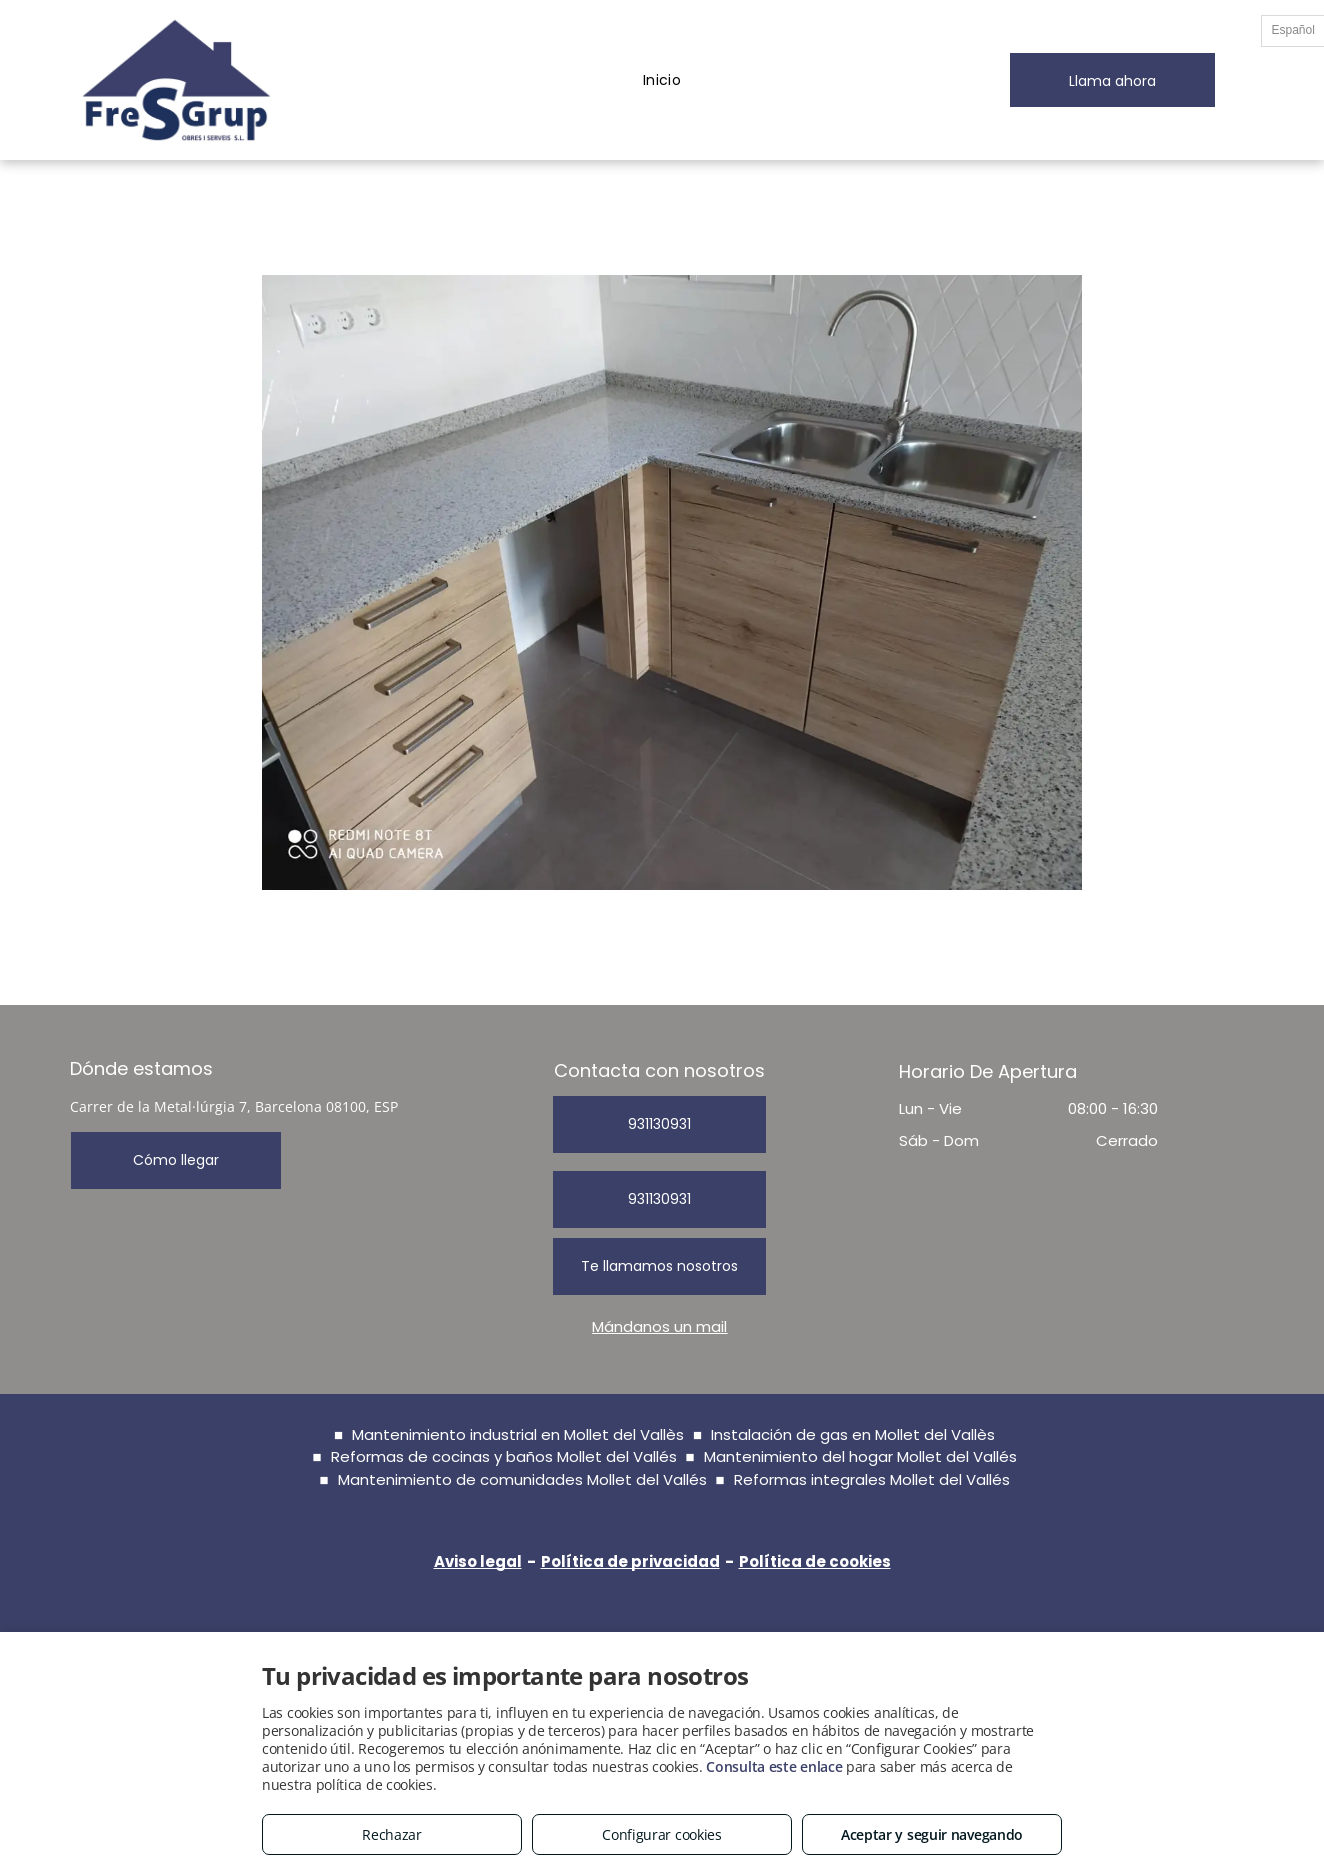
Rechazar (392, 1834)
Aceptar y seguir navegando (932, 1834)
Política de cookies (815, 1561)
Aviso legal (478, 1561)
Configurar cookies (662, 1834)
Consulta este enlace (774, 1766)
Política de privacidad (630, 1561)
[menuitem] (662, 80)
